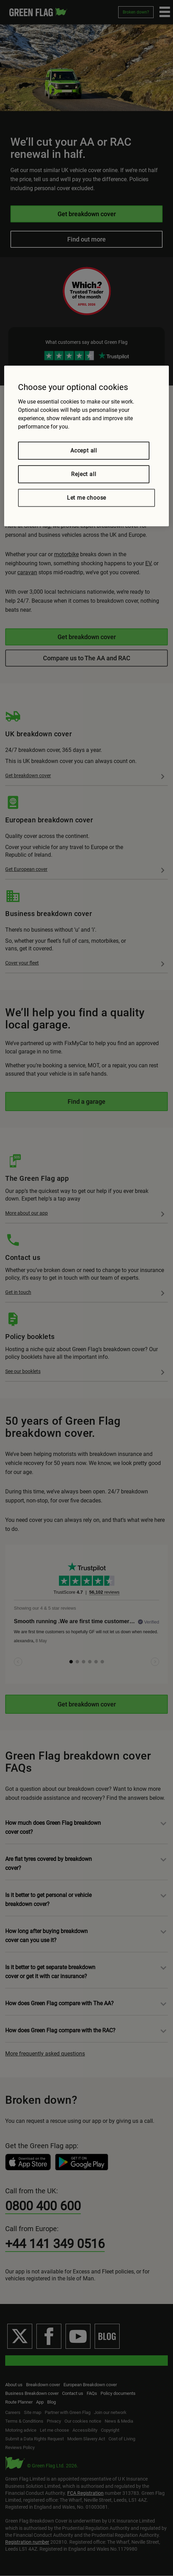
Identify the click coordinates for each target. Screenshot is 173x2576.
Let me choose (86, 497)
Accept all (83, 450)
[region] (86, 445)
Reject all (83, 474)
